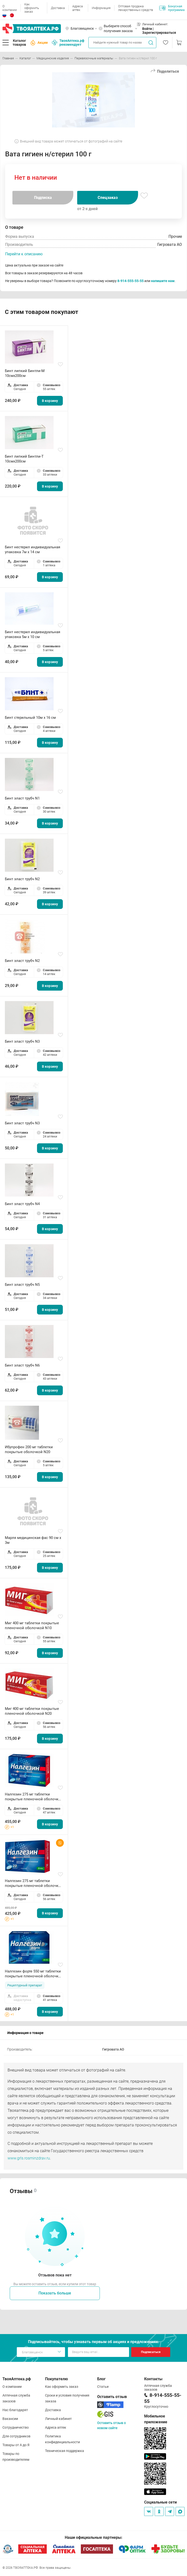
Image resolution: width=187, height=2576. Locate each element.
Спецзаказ (108, 197)
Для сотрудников (16, 2436)
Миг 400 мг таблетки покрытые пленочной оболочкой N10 (32, 1625)
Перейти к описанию (24, 254)
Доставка (58, 8)
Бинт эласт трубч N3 (22, 1041)
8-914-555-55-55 (130, 281)
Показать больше (54, 2293)
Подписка (43, 197)
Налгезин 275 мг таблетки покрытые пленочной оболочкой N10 (34, 1797)
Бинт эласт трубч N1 (22, 798)
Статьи (103, 2387)
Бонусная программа (172, 8)
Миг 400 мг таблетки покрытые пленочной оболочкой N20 (32, 1711)
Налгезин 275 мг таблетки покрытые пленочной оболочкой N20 (34, 1883)
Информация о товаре (25, 2033)
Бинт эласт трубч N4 (22, 1204)
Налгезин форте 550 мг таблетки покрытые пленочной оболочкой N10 (34, 1974)
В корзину (50, 401)
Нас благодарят (15, 2410)
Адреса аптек (77, 8)
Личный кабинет (58, 2419)
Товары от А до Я (15, 2445)
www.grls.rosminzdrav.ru (29, 2158)
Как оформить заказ (31, 7)
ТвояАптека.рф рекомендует (68, 42)
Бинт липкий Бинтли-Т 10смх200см (24, 458)
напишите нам (163, 281)
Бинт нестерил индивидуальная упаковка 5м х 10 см (32, 634)
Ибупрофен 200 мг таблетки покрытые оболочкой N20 (29, 1449)
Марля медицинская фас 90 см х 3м (33, 1540)
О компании (9, 8)
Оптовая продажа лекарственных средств (135, 8)
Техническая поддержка (64, 2451)
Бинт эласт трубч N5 (22, 1284)
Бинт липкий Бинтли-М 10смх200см (25, 373)
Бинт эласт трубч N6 (22, 1365)
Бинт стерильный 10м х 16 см (30, 717)
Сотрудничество (15, 2427)
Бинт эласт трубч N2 (22, 879)
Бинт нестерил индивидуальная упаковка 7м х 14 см (32, 549)
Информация (101, 8)
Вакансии (10, 2419)
